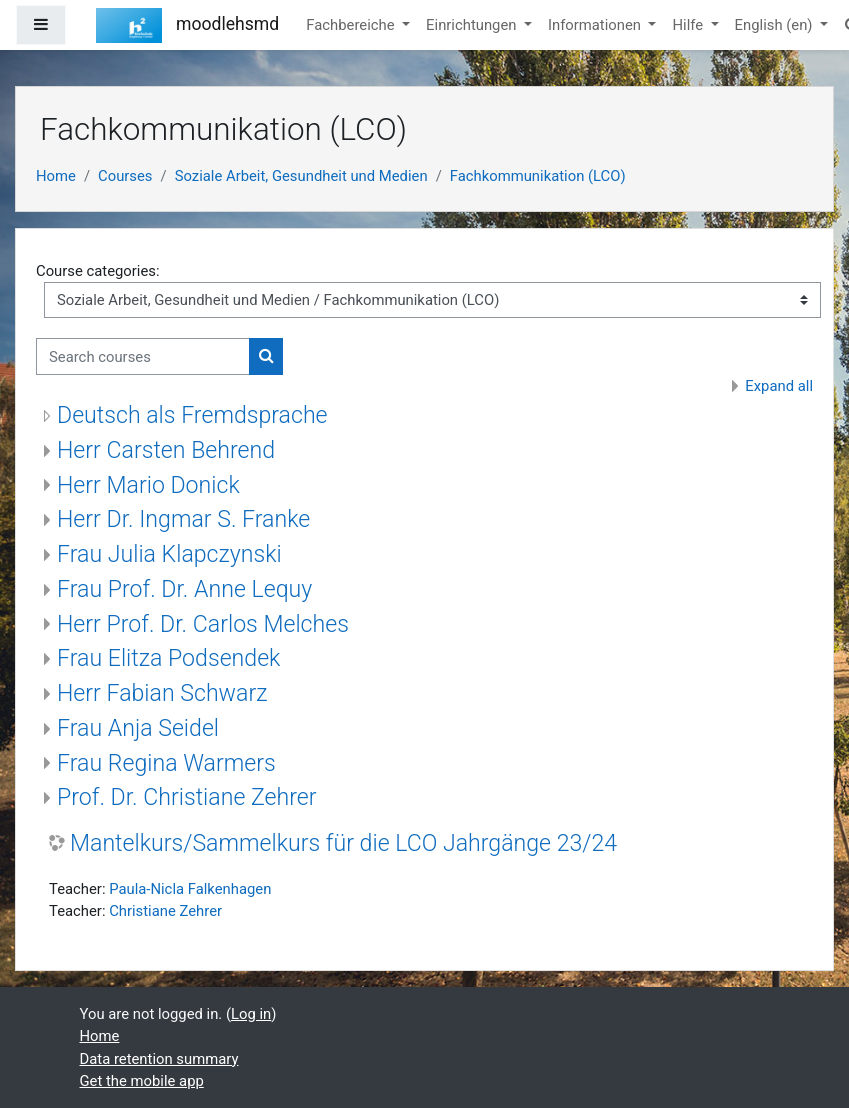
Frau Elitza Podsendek (168, 658)
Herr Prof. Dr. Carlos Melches (203, 624)
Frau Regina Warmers (166, 763)
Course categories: (98, 271)
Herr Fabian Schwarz (162, 693)
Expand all (779, 386)
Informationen (596, 25)
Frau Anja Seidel (138, 728)
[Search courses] (143, 356)
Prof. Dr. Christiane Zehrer (187, 797)
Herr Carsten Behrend (166, 450)
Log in (251, 1014)
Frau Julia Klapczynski (169, 554)
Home (56, 176)
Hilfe (689, 25)
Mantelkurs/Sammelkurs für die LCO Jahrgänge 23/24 (343, 843)
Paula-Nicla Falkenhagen (190, 889)
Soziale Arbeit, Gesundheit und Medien (301, 176)
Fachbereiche (352, 25)
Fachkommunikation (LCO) (538, 176)
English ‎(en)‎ (776, 25)
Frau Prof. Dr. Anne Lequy (184, 589)
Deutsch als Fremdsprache (192, 415)
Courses (125, 176)
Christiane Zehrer (165, 911)
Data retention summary (159, 1059)
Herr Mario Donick (148, 485)
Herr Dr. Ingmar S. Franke (183, 519)
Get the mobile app (142, 1081)
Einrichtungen (473, 25)
